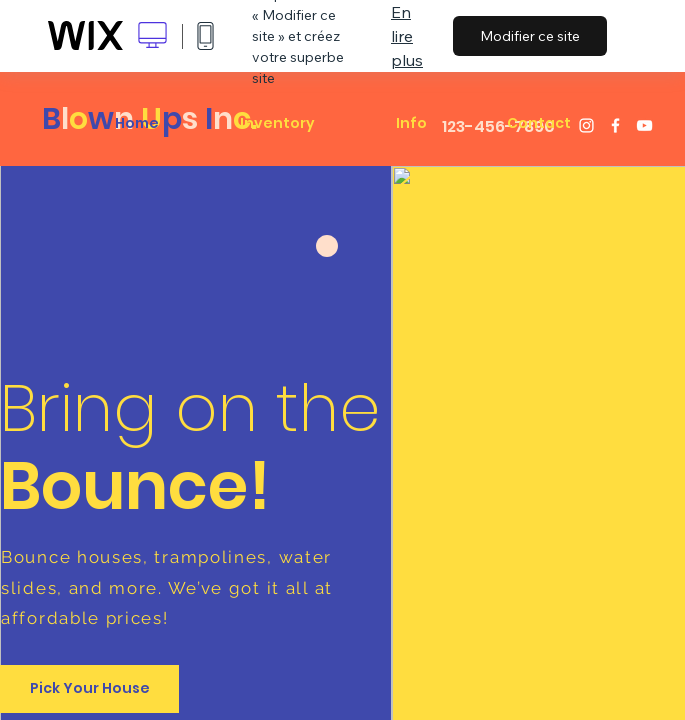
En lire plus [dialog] (407, 36)
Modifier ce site (530, 36)
